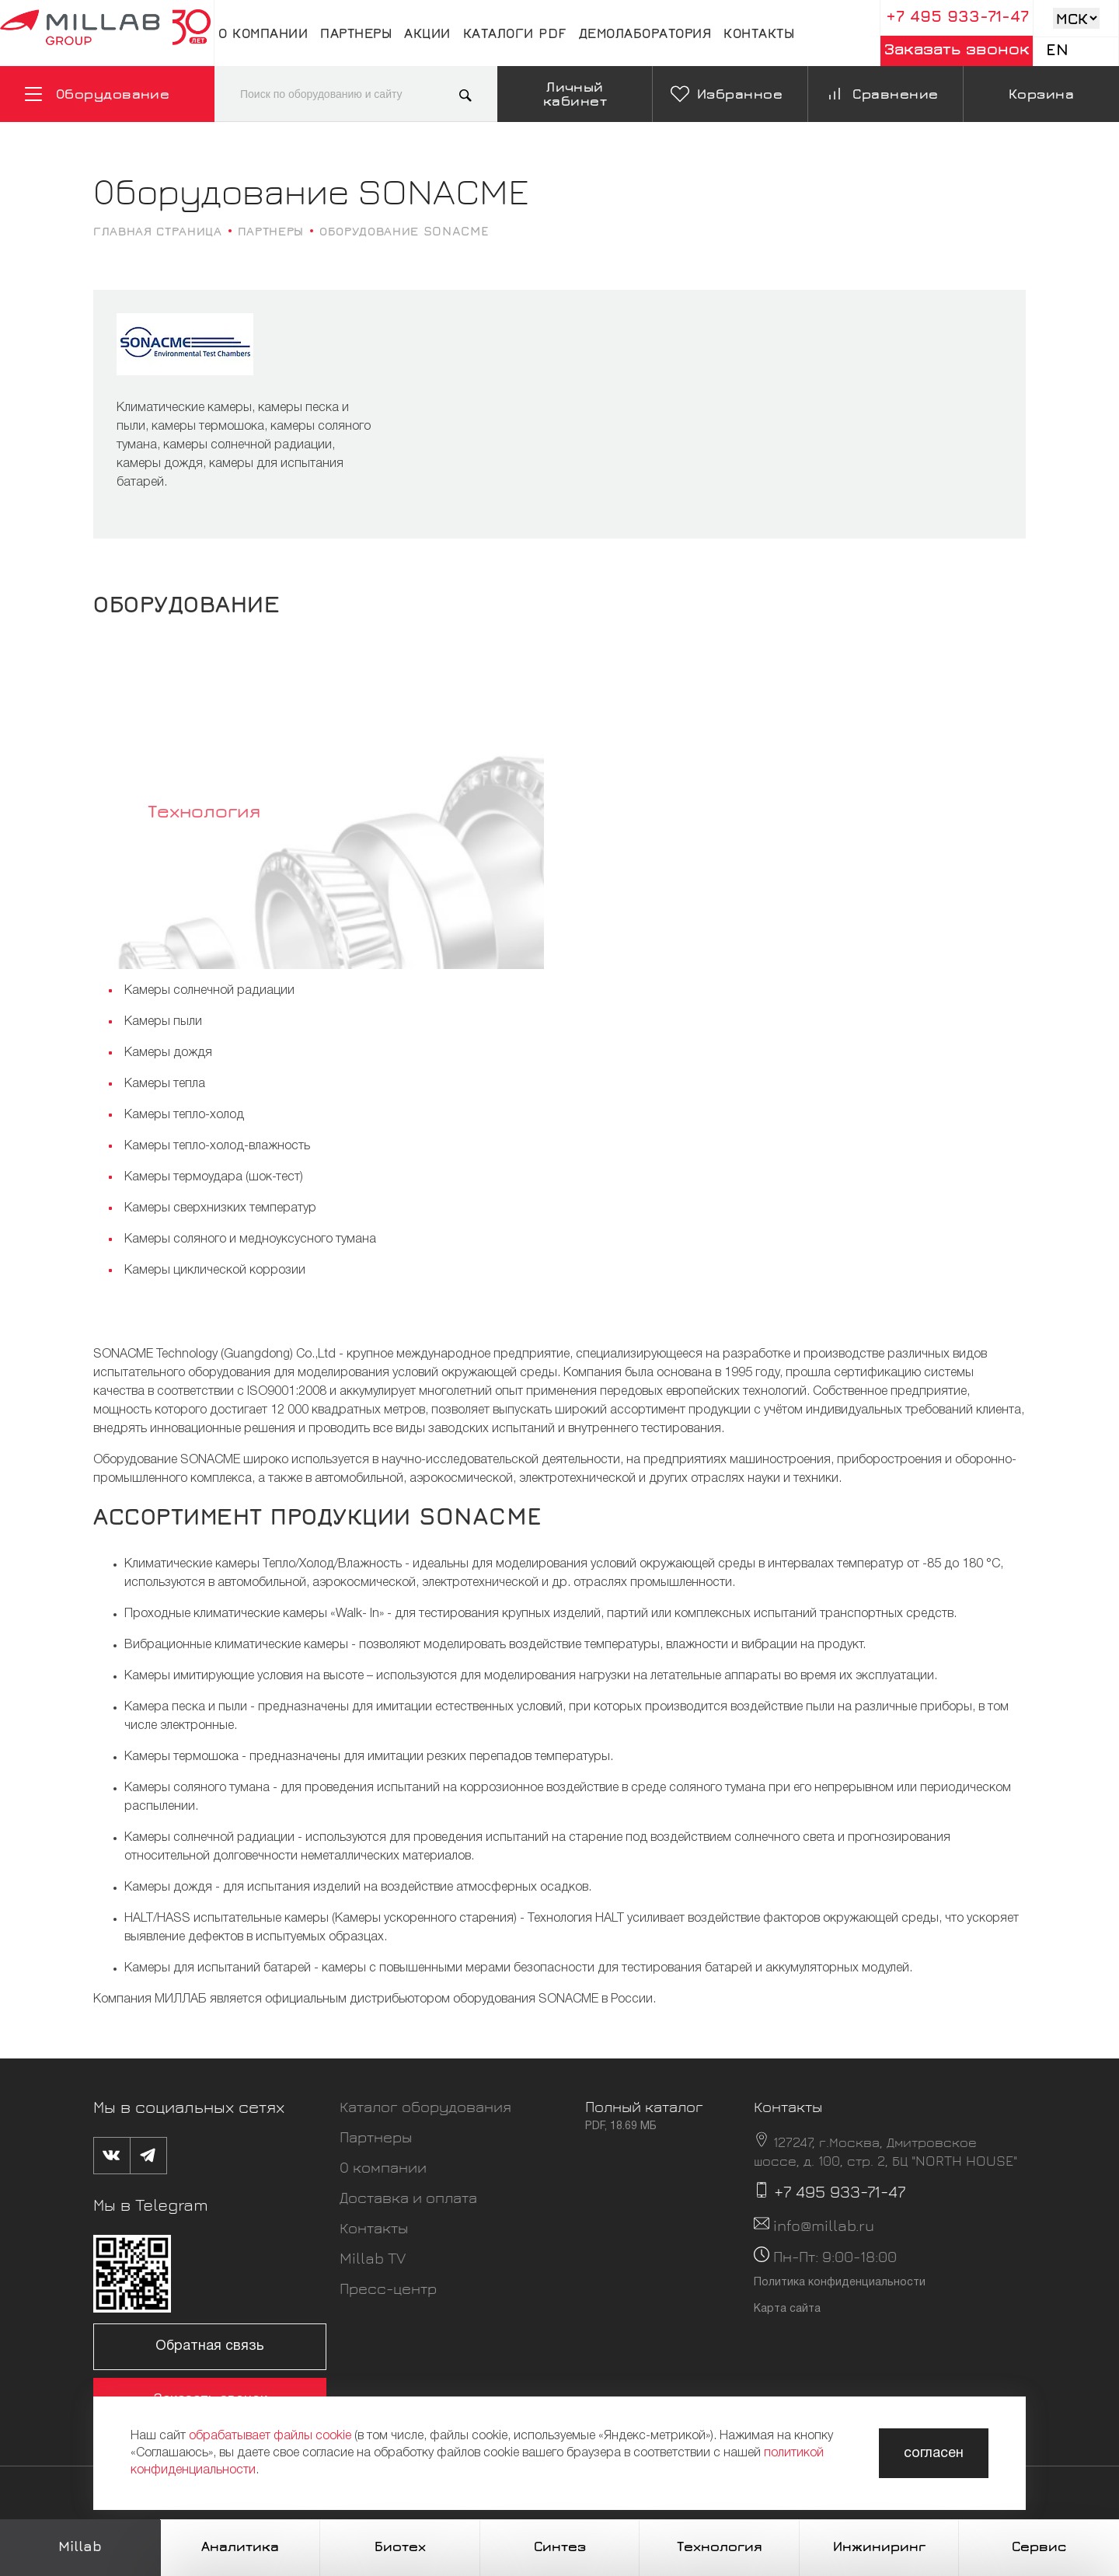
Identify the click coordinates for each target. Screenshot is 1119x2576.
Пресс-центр (388, 2288)
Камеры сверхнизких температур (220, 1208)
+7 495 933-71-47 (957, 16)
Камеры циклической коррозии (214, 1270)
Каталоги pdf (514, 33)
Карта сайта (787, 2309)
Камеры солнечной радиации (209, 990)
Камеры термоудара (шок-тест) (213, 1177)
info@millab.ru (823, 2225)
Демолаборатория (645, 33)
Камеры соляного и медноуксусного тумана (250, 1239)
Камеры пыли (163, 1021)
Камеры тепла (164, 1084)
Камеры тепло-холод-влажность (217, 1146)
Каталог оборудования (425, 2106)
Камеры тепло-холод (184, 1115)
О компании (263, 33)
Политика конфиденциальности (840, 2283)
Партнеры (356, 33)
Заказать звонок (957, 48)
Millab (80, 2546)
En (1057, 49)
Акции (427, 33)
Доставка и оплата (408, 2197)
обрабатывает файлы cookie (270, 2436)
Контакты (758, 33)
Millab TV (373, 2258)
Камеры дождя (168, 1052)
